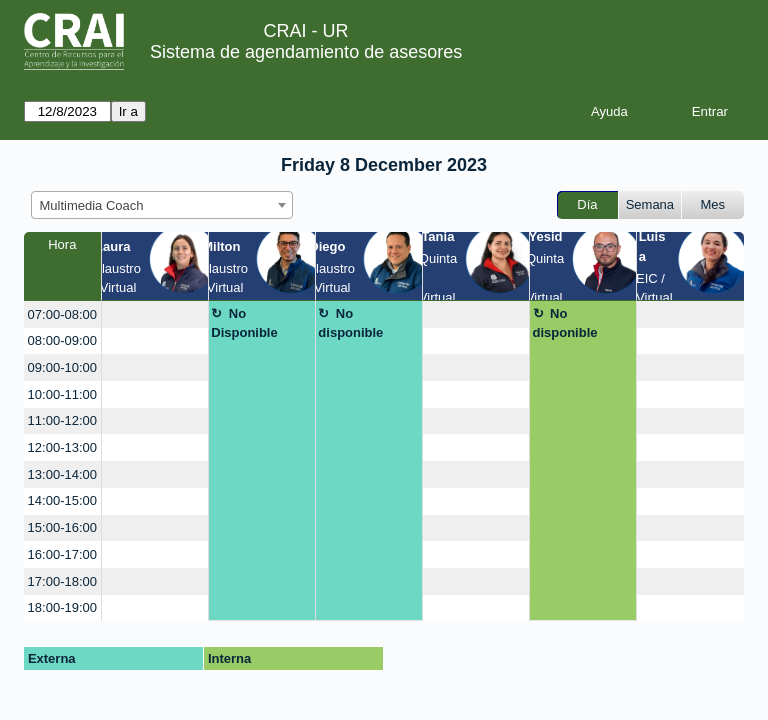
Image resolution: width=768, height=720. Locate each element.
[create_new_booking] (155, 314)
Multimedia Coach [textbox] (92, 205)
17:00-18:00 (62, 581)
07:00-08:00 (62, 314)
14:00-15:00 (62, 500)
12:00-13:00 (62, 447)
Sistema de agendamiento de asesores (306, 52)
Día (587, 204)
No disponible (350, 323)
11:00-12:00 (62, 420)
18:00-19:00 (62, 607)
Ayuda (609, 111)
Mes (713, 204)
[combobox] (162, 205)
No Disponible (244, 323)
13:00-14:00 (62, 474)
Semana (650, 204)
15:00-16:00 (62, 527)
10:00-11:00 (62, 394)
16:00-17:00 (62, 554)
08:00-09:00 (62, 340)
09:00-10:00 (62, 367)
